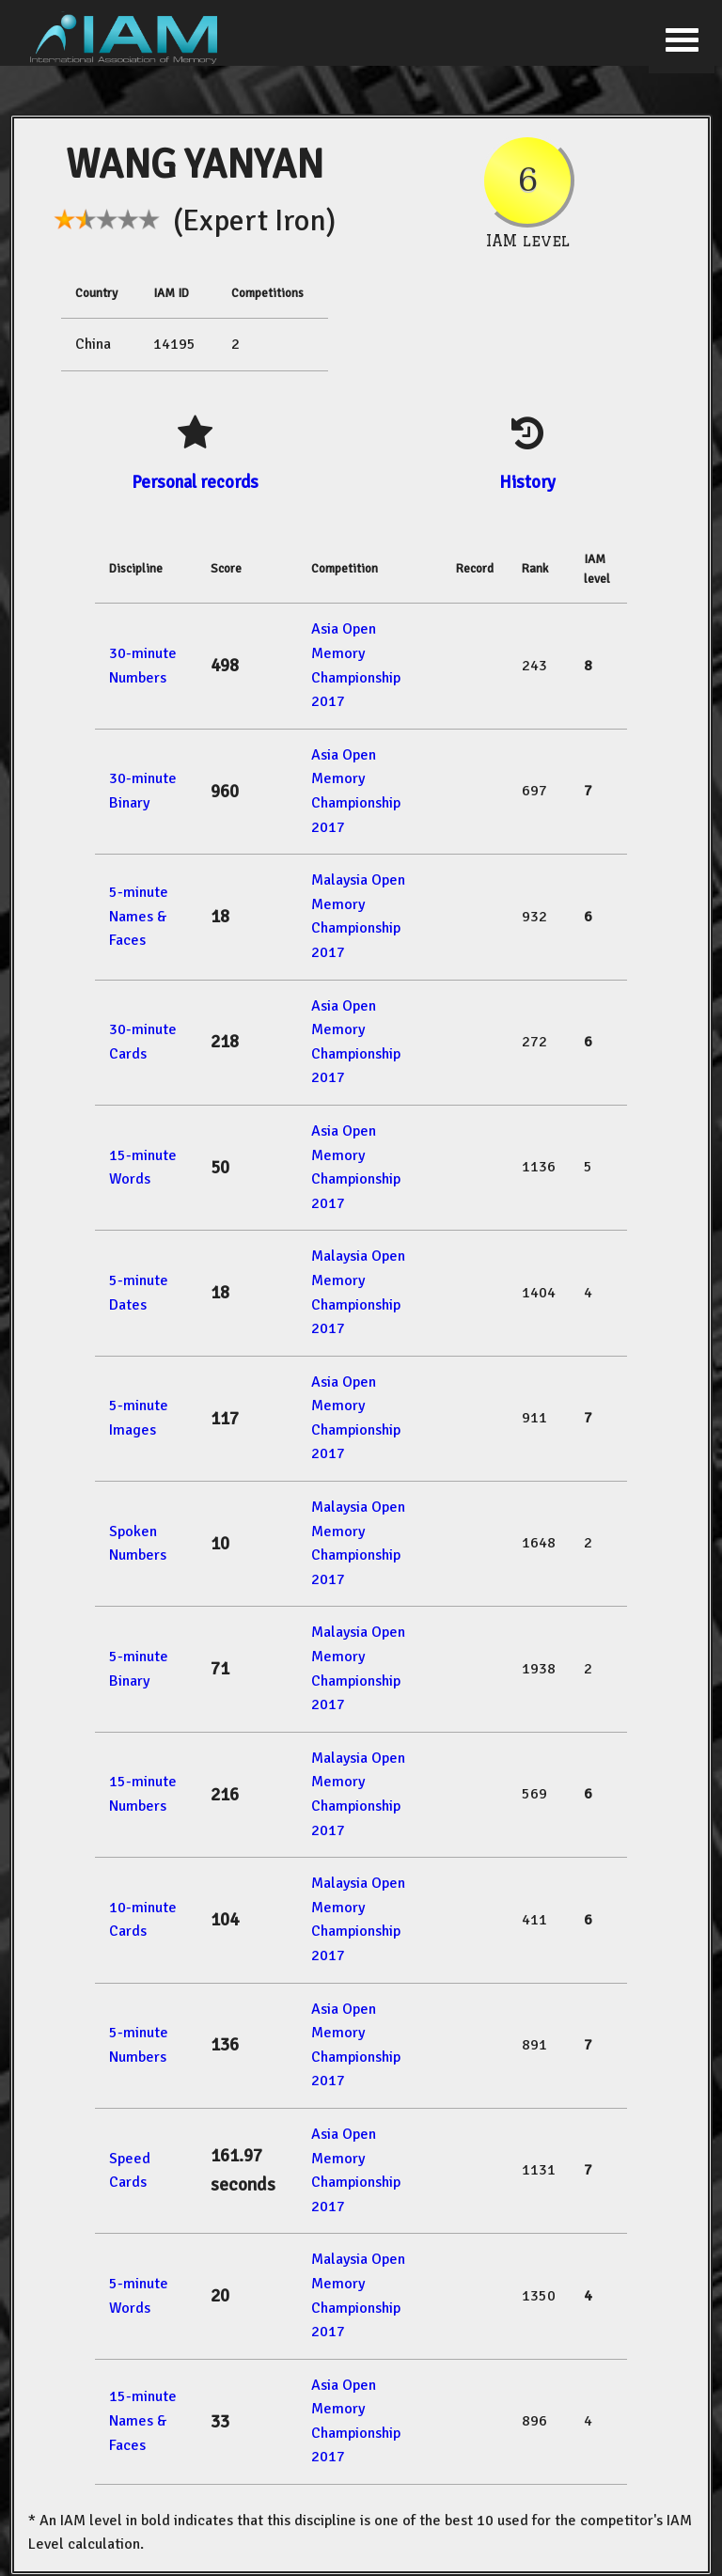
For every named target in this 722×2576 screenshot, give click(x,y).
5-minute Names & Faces (138, 916)
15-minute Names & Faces (143, 2420)
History (527, 482)
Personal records (195, 482)
